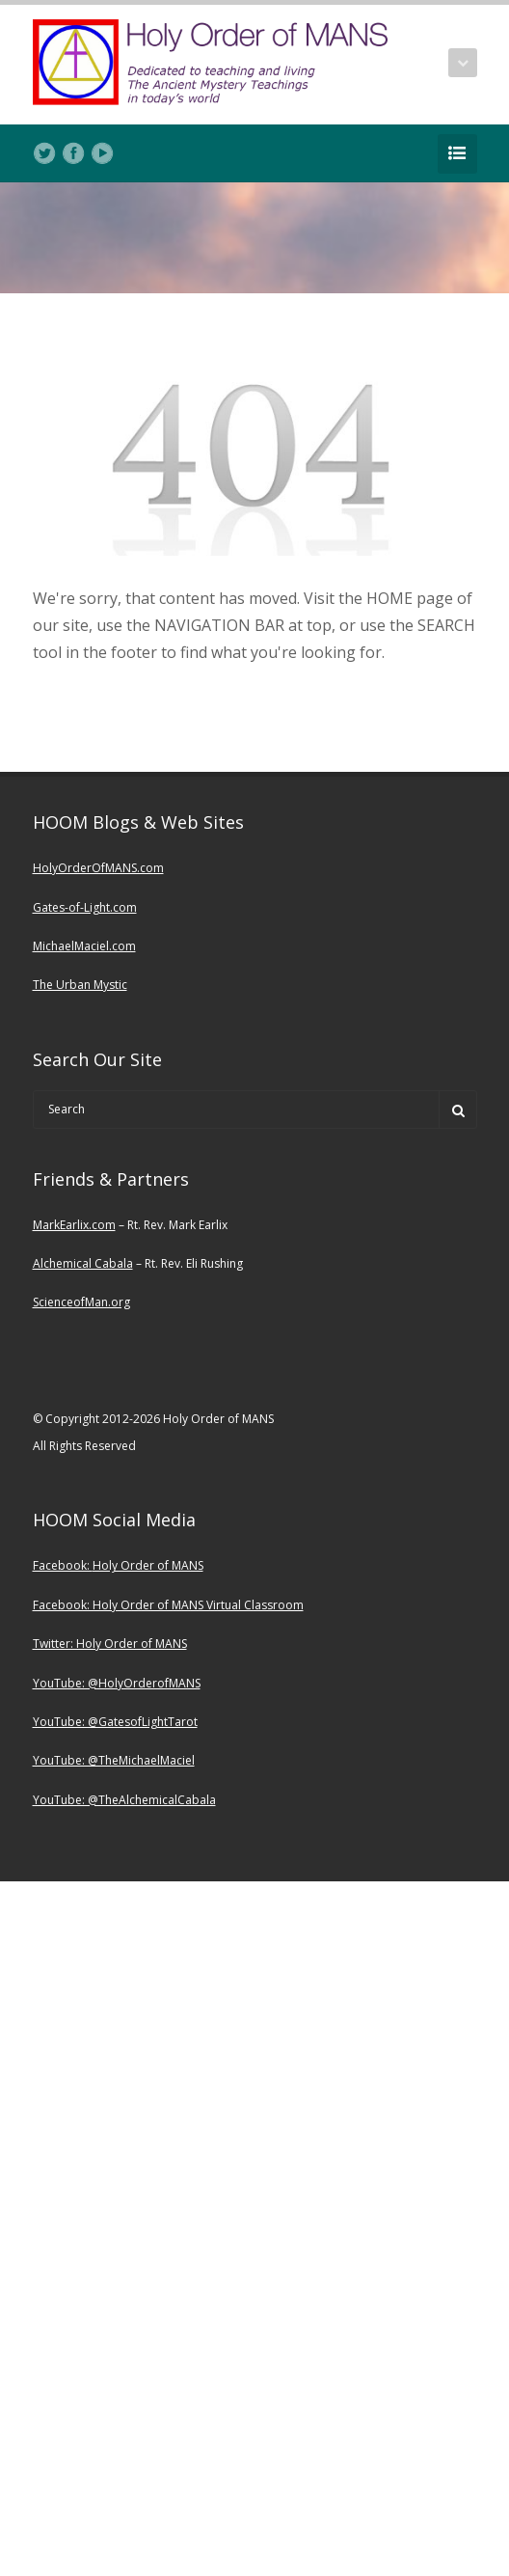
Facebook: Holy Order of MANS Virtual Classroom (168, 1605)
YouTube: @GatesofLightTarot (115, 1721)
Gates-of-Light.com (85, 907)
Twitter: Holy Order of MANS (110, 1643)
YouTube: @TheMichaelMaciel (114, 1760)
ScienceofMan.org (81, 1302)
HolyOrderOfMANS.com (98, 868)
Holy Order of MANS (148, 1565)
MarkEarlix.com (74, 1225)
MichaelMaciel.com (84, 946)
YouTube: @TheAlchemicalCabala (124, 1800)
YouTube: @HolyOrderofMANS (117, 1683)
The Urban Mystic (80, 984)
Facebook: (63, 1565)
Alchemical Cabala (83, 1263)
